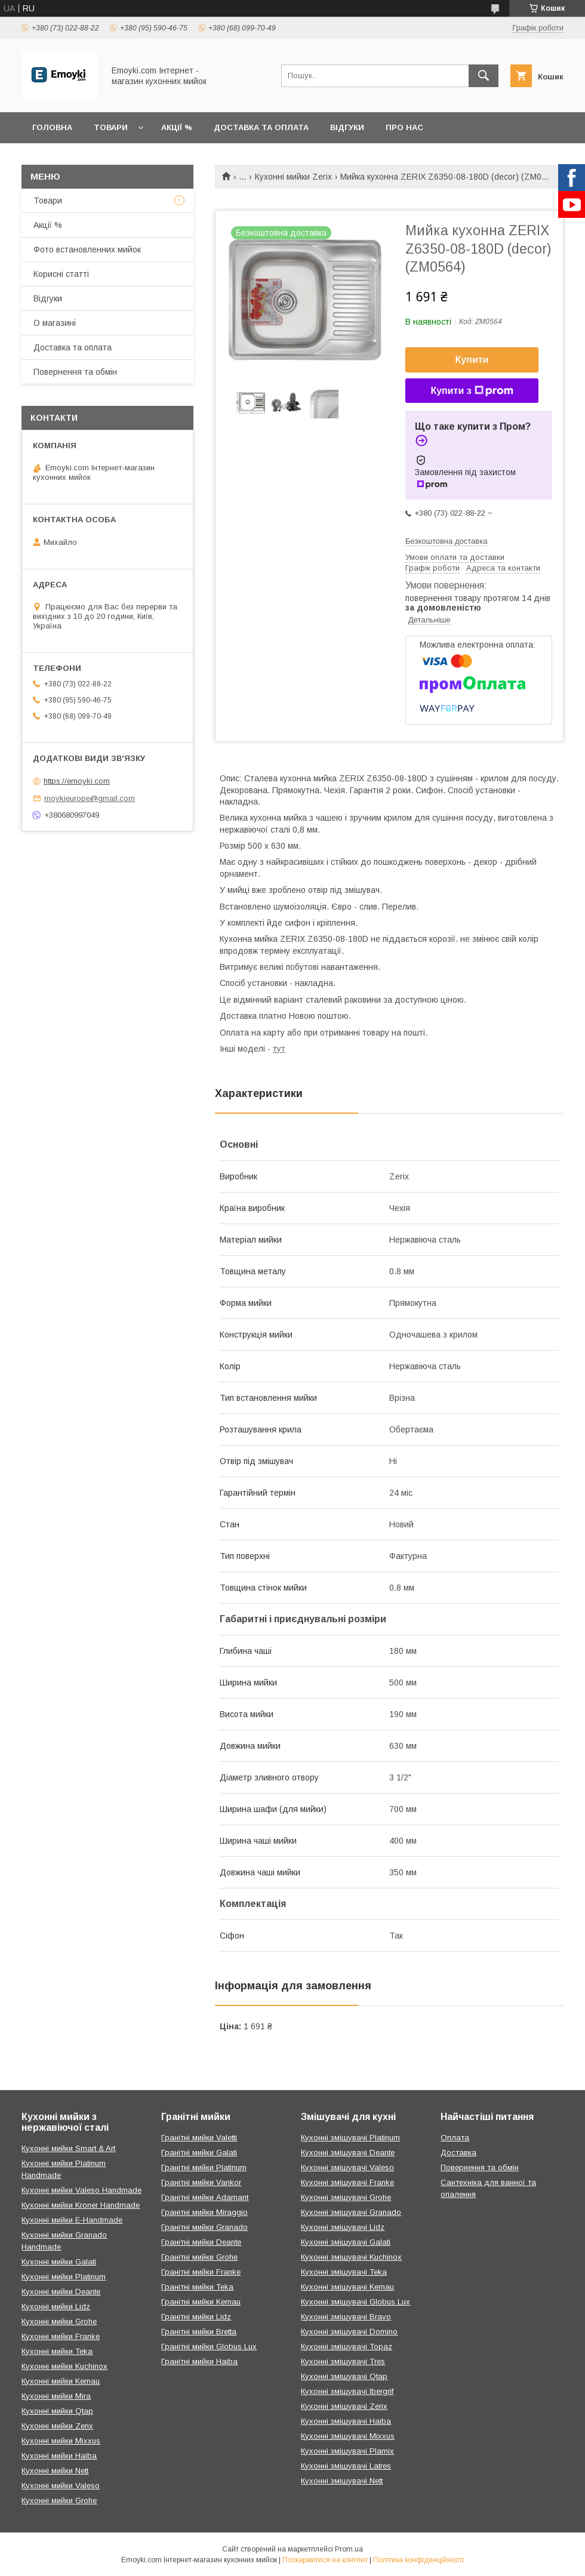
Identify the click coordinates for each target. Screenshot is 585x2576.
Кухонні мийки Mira (56, 2396)
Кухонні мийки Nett (54, 2470)
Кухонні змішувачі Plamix (347, 2450)
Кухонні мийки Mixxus (60, 2440)
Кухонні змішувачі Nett (342, 2480)
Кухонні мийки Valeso (60, 2485)
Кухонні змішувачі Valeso (347, 2167)
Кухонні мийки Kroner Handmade (80, 2205)
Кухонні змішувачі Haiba (346, 2421)
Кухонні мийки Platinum (63, 2276)
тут (279, 1048)
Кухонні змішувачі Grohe (346, 2197)
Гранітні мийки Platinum (204, 2167)
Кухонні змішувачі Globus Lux (355, 2301)
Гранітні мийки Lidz (196, 2316)
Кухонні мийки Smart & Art (68, 2148)
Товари (111, 127)
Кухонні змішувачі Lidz (342, 2227)
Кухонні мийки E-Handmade (71, 2220)
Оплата (455, 2137)
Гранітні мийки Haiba (199, 2361)
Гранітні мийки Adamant (204, 2197)
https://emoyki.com (77, 781)
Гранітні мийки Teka (197, 2286)
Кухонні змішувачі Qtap (344, 2376)
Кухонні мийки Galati (58, 2261)
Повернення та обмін (75, 372)
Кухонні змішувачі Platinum (350, 2137)
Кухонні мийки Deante (60, 2291)
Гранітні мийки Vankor (201, 2182)
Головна (52, 127)
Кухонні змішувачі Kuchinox (351, 2257)
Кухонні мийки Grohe (59, 2321)
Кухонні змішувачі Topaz (346, 2346)
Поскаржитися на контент (325, 2560)
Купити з (471, 391)
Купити (472, 360)
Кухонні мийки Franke (60, 2336)
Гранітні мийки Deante (201, 2242)
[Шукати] (483, 75)
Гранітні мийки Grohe (199, 2257)
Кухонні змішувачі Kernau (347, 2286)
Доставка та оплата (261, 127)
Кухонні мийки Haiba (59, 2455)
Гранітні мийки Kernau (201, 2301)
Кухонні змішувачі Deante (348, 2152)
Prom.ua (349, 2549)
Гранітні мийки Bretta (198, 2331)
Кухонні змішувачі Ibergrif (347, 2391)
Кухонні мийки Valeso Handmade (81, 2190)
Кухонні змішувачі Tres (343, 2361)
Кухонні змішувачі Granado (351, 2212)
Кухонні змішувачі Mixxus (348, 2436)
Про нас (404, 127)
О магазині (54, 323)
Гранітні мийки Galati (199, 2152)
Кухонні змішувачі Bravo (346, 2316)
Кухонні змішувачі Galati (345, 2242)
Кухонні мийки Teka (57, 2351)
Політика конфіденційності (418, 2560)
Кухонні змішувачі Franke (347, 2182)
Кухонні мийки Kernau (60, 2381)
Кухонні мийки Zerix (293, 176)
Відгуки (347, 127)
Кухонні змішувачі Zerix (344, 2406)
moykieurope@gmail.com (89, 798)
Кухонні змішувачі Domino (349, 2331)
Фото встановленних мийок (87, 249)
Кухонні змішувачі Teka (344, 2271)
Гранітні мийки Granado (204, 2227)
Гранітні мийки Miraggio (204, 2212)
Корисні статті (61, 274)
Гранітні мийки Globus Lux (209, 2346)
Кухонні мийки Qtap (57, 2410)
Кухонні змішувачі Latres (346, 2465)
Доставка (458, 2152)
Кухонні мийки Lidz (55, 2306)
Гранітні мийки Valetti (199, 2137)
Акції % (176, 127)
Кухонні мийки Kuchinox (64, 2366)
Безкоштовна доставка (446, 541)
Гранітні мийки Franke (201, 2271)
